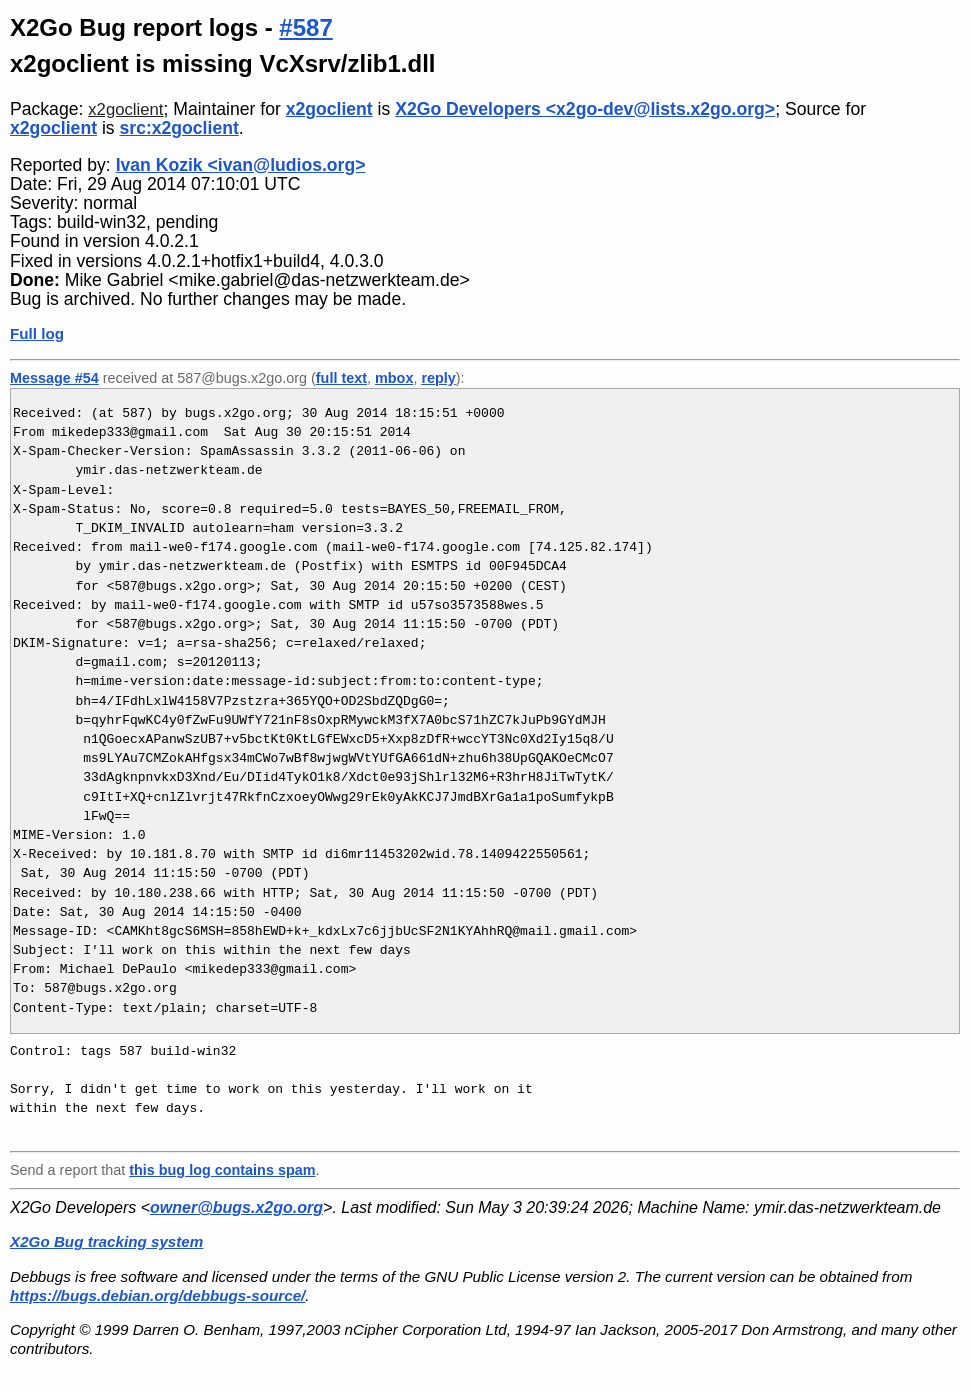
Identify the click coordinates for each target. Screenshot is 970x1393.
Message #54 (54, 378)
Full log (37, 333)
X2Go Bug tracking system (106, 1241)
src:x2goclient (179, 128)
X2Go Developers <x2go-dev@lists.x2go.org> (585, 109)
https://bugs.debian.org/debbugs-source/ (157, 1295)
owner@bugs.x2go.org (236, 1207)
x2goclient (125, 109)
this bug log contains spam (222, 1170)
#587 (305, 27)
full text (341, 378)
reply (438, 378)
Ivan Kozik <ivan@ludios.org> (241, 165)
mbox (394, 378)
